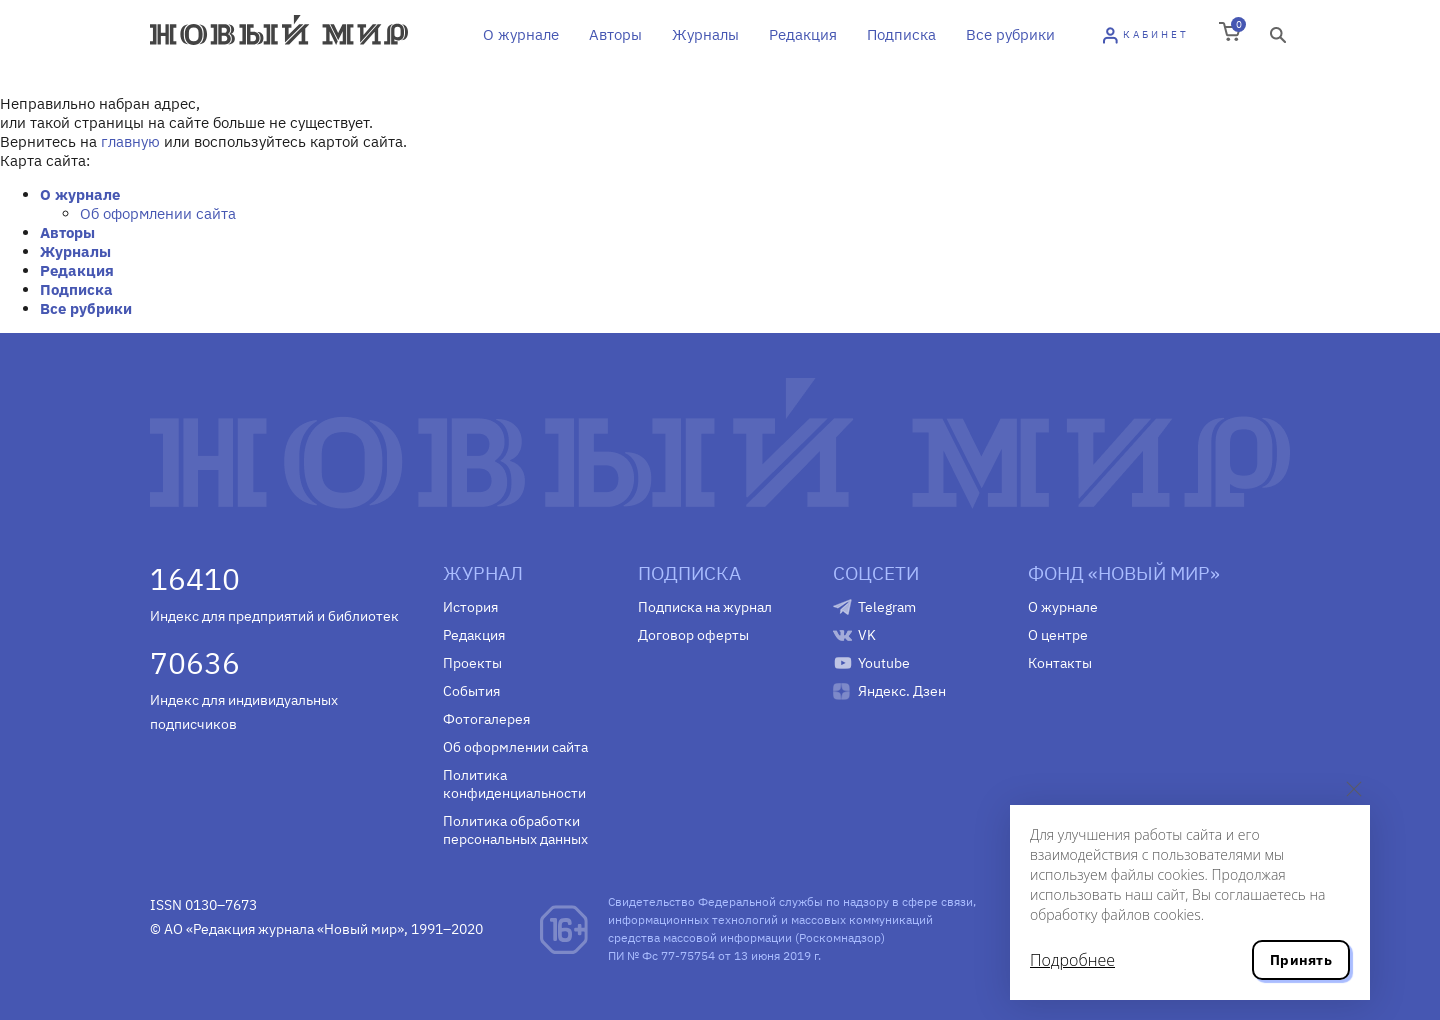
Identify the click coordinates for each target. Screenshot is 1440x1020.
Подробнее (1072, 960)
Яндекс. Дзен (902, 691)
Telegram (887, 607)
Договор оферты (693, 635)
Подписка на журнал (705, 607)
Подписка (901, 34)
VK (867, 635)
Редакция (803, 34)
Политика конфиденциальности (514, 784)
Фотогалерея (486, 719)
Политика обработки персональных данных (515, 830)
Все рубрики (1010, 34)
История (470, 607)
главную (130, 141)
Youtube (884, 663)
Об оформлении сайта (158, 213)
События (471, 691)
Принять (1301, 960)
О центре (1058, 635)
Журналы (705, 34)
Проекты (472, 663)
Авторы (615, 34)
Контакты (1060, 663)
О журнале (521, 34)
